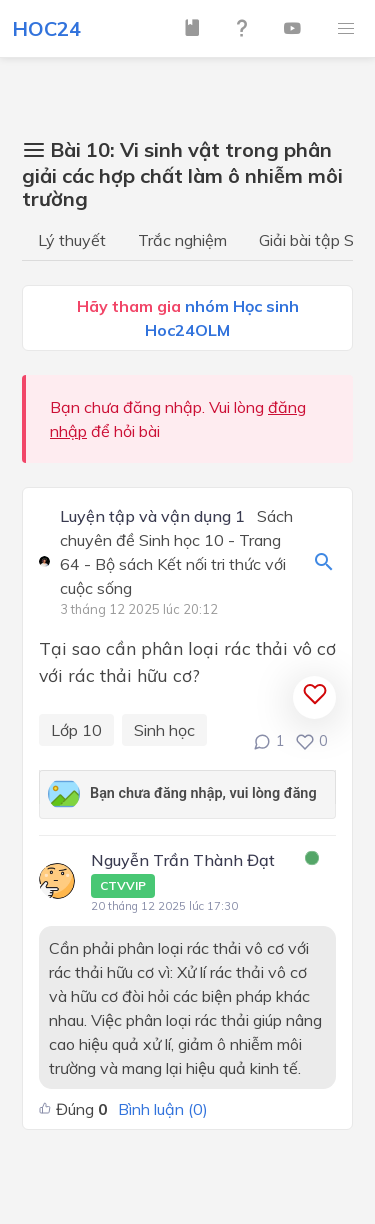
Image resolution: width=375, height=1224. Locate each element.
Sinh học (164, 730)
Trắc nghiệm (182, 240)
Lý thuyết (72, 240)
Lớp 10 (76, 730)
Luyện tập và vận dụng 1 (152, 517)
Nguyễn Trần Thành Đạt (183, 874)
